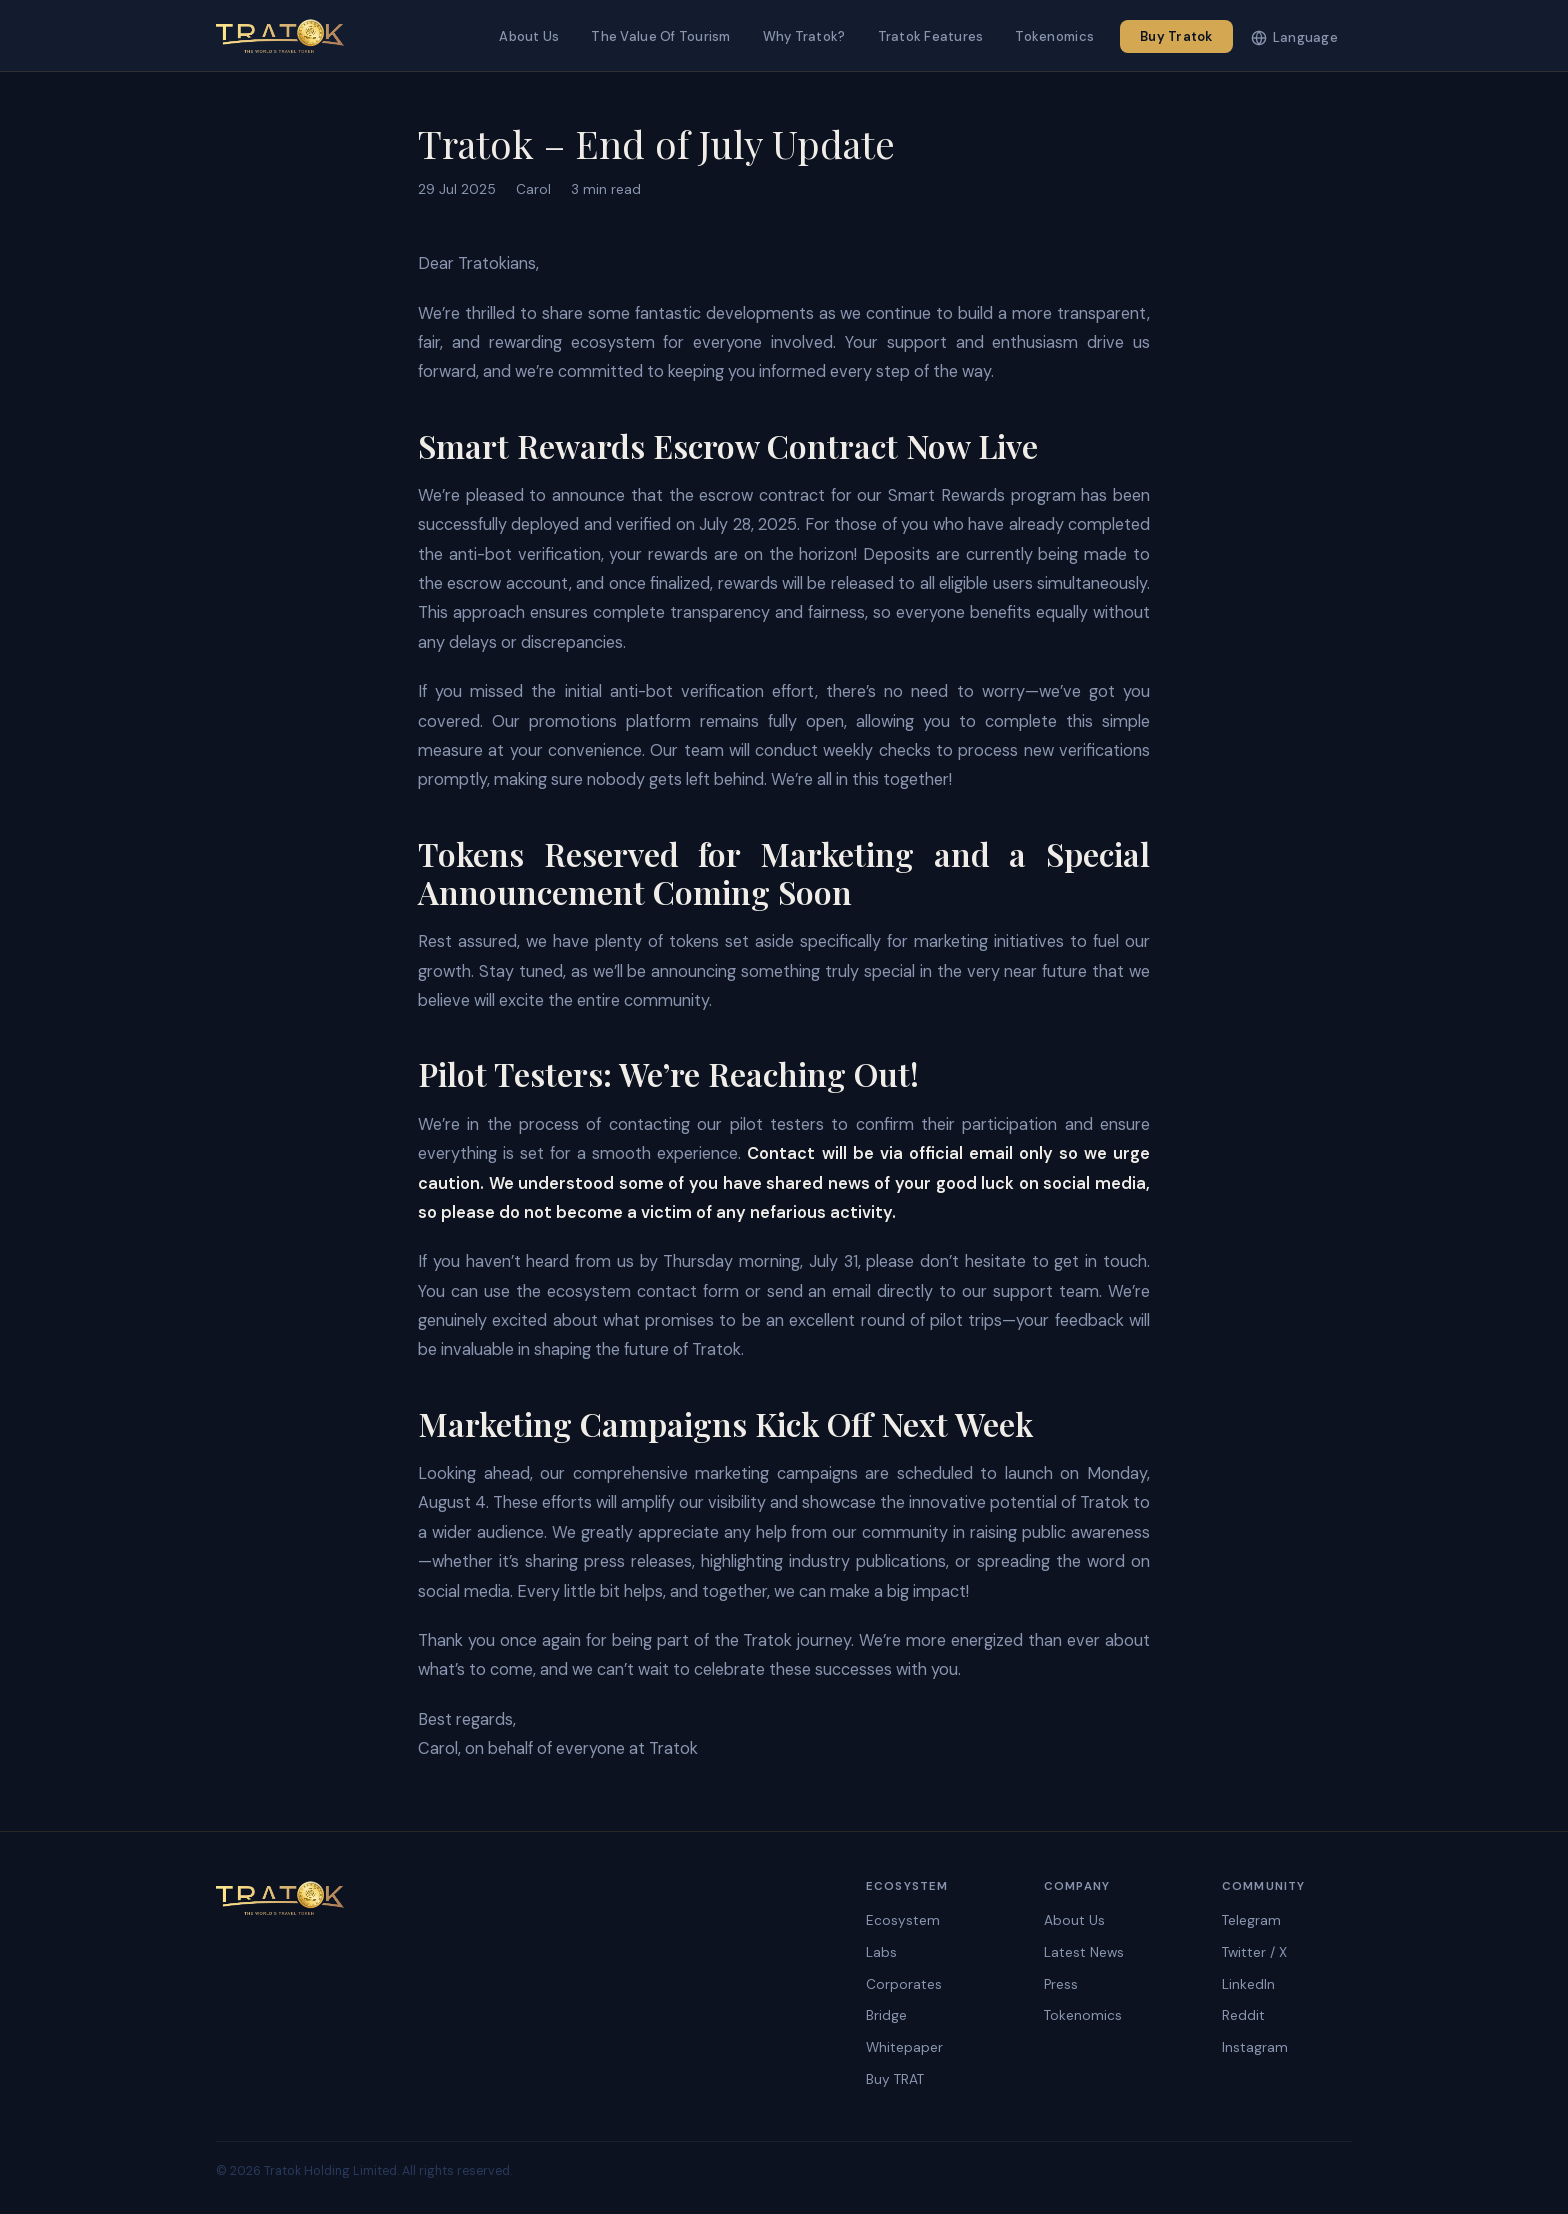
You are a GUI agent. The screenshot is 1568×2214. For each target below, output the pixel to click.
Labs (881, 1952)
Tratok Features (931, 36)
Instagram (1255, 2047)
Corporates (904, 1984)
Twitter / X (1254, 1952)
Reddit (1243, 2015)
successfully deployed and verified (544, 524)
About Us (529, 36)
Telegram (1251, 1920)
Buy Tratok (1176, 36)
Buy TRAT (895, 2079)
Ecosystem (903, 1920)
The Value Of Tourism (660, 36)
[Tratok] (280, 36)
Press (1061, 1984)
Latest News (1084, 1952)
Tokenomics (1054, 36)
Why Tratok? (804, 36)
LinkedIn (1248, 1984)
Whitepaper (904, 2047)
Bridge (886, 2015)
